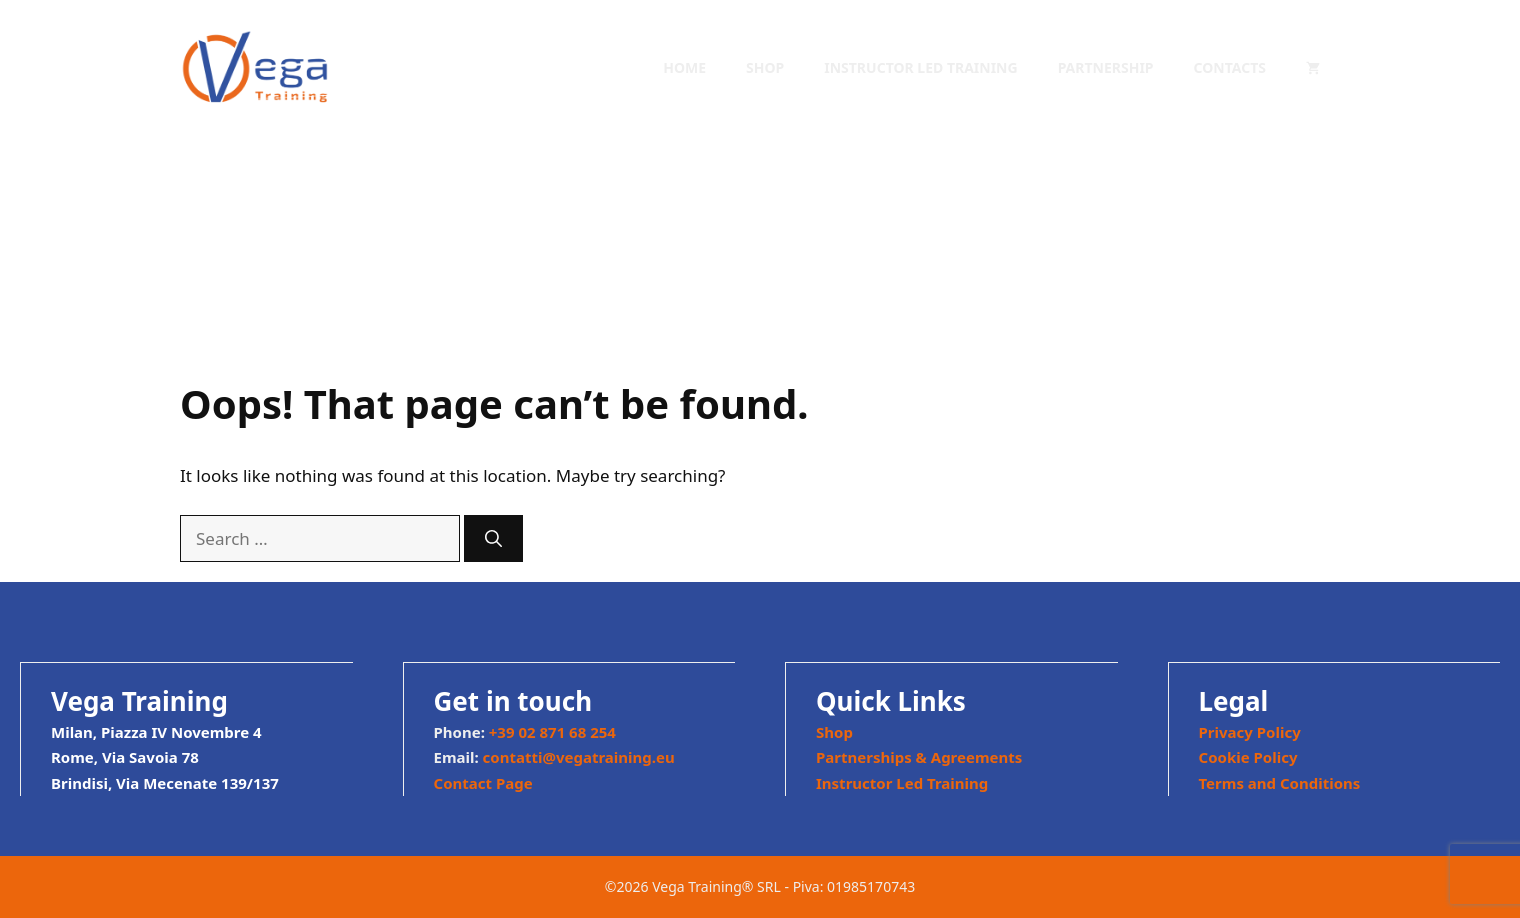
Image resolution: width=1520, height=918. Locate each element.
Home (684, 67)
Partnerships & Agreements (919, 757)
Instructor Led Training (920, 67)
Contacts (1230, 67)
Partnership (1106, 67)
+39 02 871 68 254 (552, 732)
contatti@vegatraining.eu (579, 757)
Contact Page (483, 783)
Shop (765, 67)
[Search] (493, 539)
